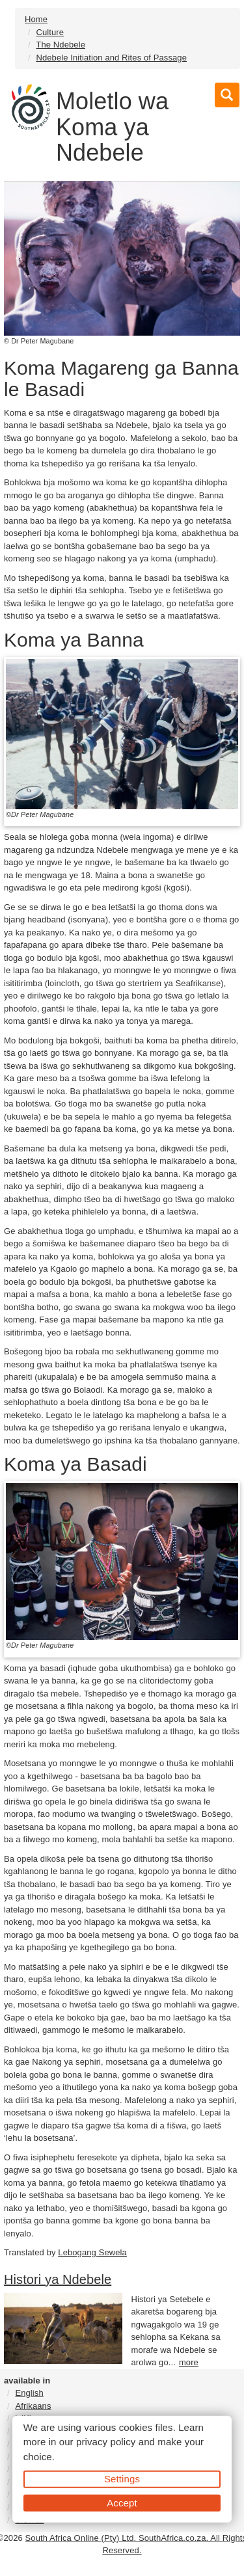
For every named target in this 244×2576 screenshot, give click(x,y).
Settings (122, 2478)
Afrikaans (33, 2406)
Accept (122, 2502)
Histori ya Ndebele (57, 2279)
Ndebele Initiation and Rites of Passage (111, 57)
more (188, 2362)
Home (36, 19)
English (29, 2393)
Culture (50, 32)
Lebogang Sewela (92, 2252)
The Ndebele (60, 44)
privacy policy (105, 2441)
